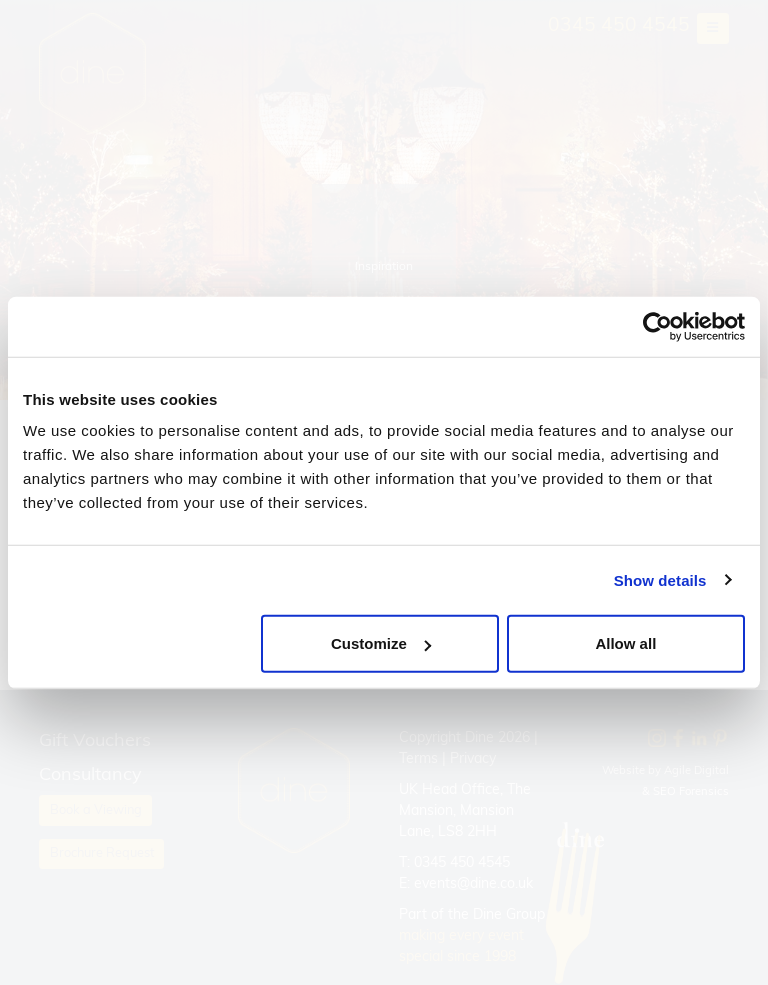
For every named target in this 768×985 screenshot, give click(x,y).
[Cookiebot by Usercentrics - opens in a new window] (657, 326)
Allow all (625, 643)
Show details (660, 579)
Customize (381, 643)
